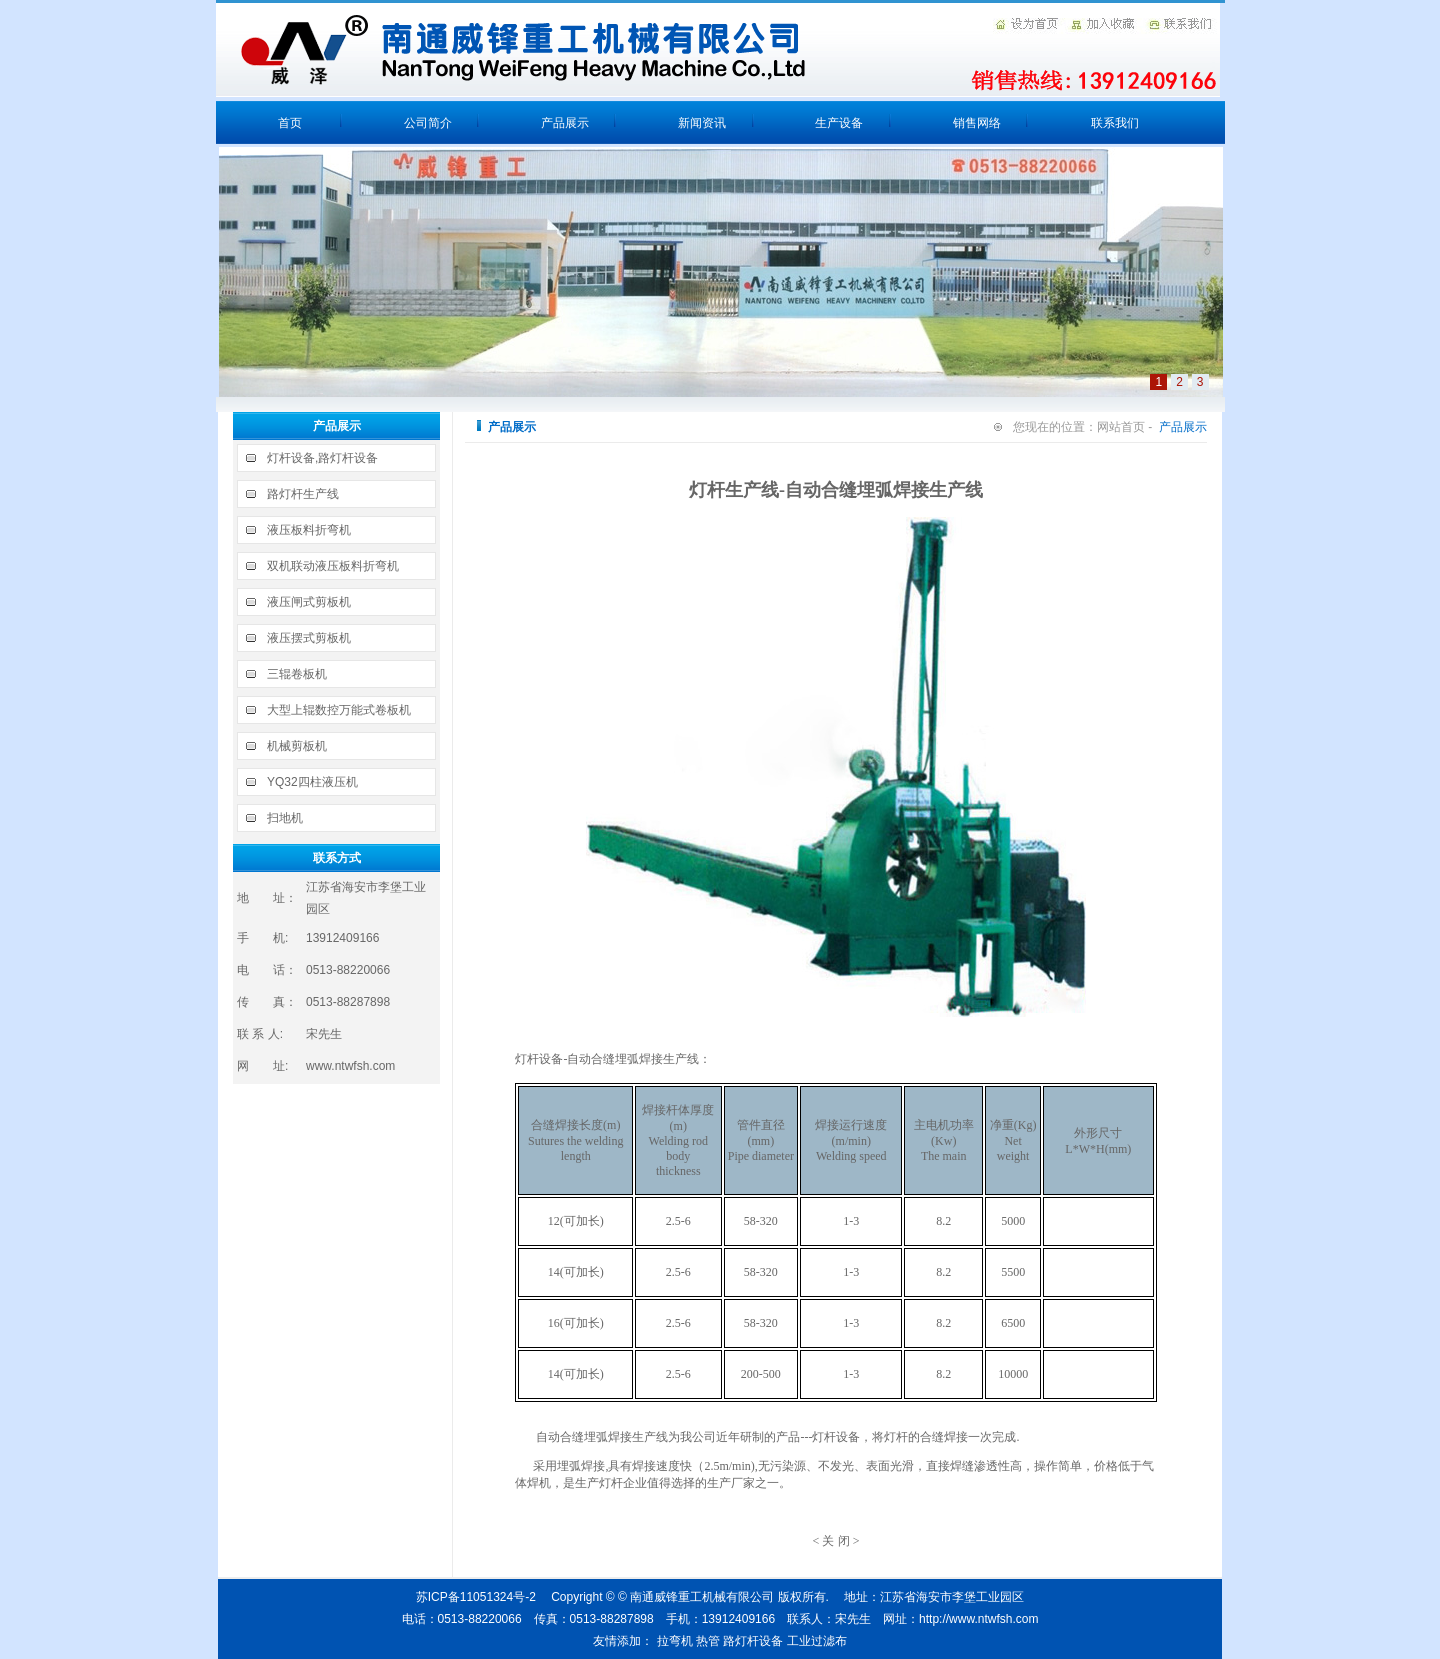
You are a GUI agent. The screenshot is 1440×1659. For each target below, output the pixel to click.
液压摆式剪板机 (309, 638)
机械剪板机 (297, 746)
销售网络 (977, 123)
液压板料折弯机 (309, 530)
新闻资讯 (702, 123)
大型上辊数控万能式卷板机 (339, 710)
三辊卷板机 (297, 674)
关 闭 (835, 1541)
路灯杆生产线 (303, 494)
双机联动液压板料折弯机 (333, 566)
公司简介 (428, 123)
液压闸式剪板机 (309, 602)
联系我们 (1115, 123)
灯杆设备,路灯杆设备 (322, 458)
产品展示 (565, 123)
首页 (290, 123)
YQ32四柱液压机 (312, 782)
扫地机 (285, 818)
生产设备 (839, 123)
